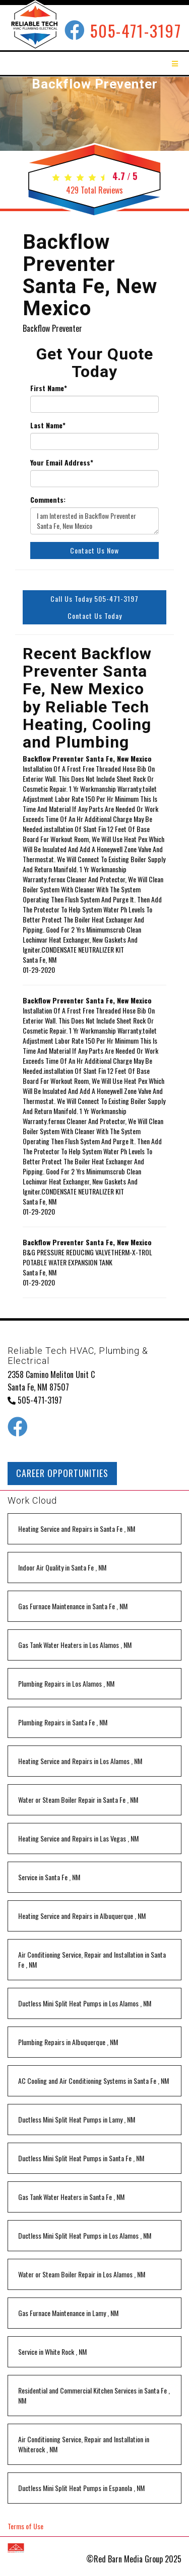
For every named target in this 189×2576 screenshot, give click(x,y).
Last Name (48, 425)
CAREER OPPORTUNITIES (62, 1473)
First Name (48, 388)
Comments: (48, 500)
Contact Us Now (94, 550)
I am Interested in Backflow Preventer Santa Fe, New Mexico (94, 520)
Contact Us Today (95, 615)
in (76, 1528)
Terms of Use (25, 2526)
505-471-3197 (135, 30)
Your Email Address (61, 462)
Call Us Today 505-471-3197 (94, 598)
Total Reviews (94, 190)
